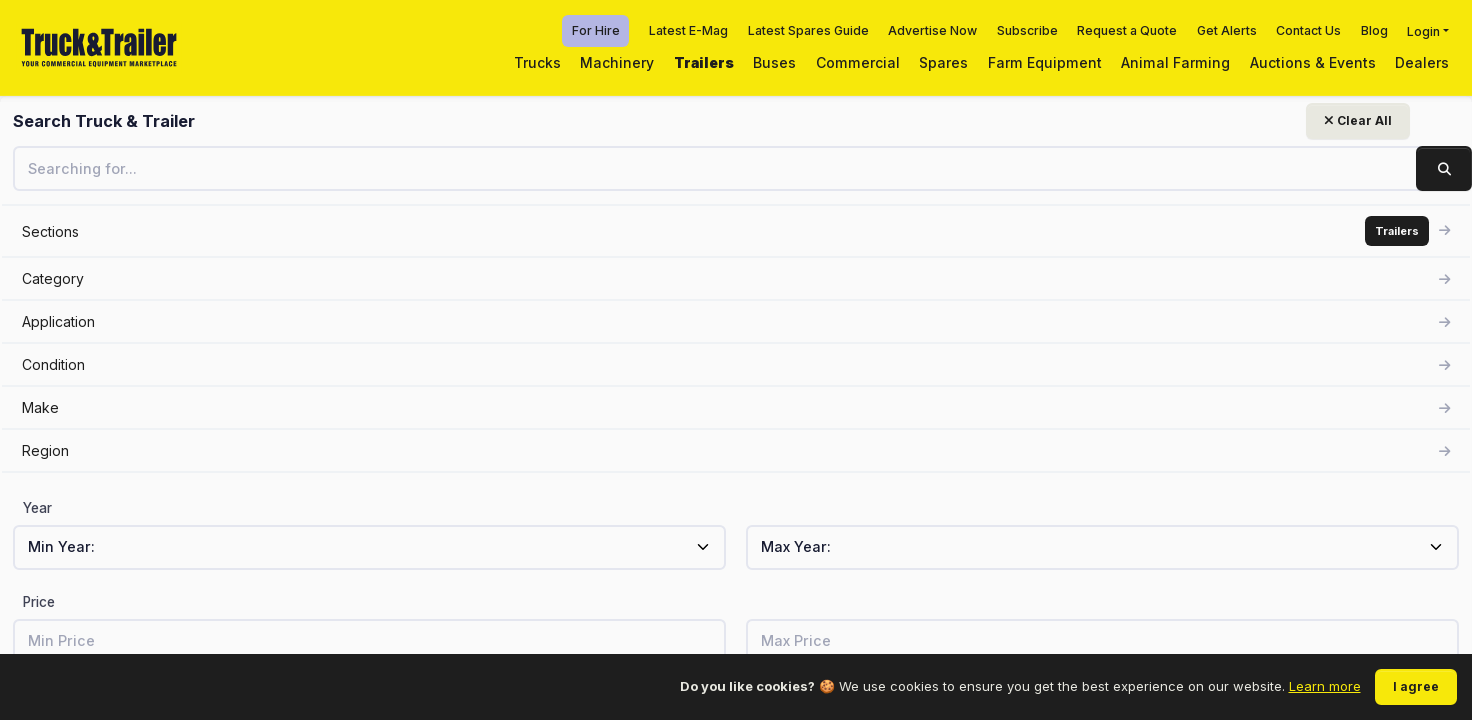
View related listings (1173, 460)
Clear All (246, 120)
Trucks (537, 62)
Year (37, 508)
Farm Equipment (1045, 62)
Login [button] (1423, 30)
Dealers (1422, 62)
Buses (774, 62)
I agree (1416, 686)
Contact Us (1308, 30)
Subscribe (1027, 30)
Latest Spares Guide (808, 30)
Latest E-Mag (688, 30)
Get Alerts (1227, 30)
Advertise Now (932, 30)
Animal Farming (1175, 62)
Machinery (617, 62)
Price (39, 602)
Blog (1374, 30)
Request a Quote (1127, 30)
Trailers (704, 62)
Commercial (858, 62)
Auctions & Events (1313, 62)
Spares (943, 62)
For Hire (596, 30)
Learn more (1325, 686)
